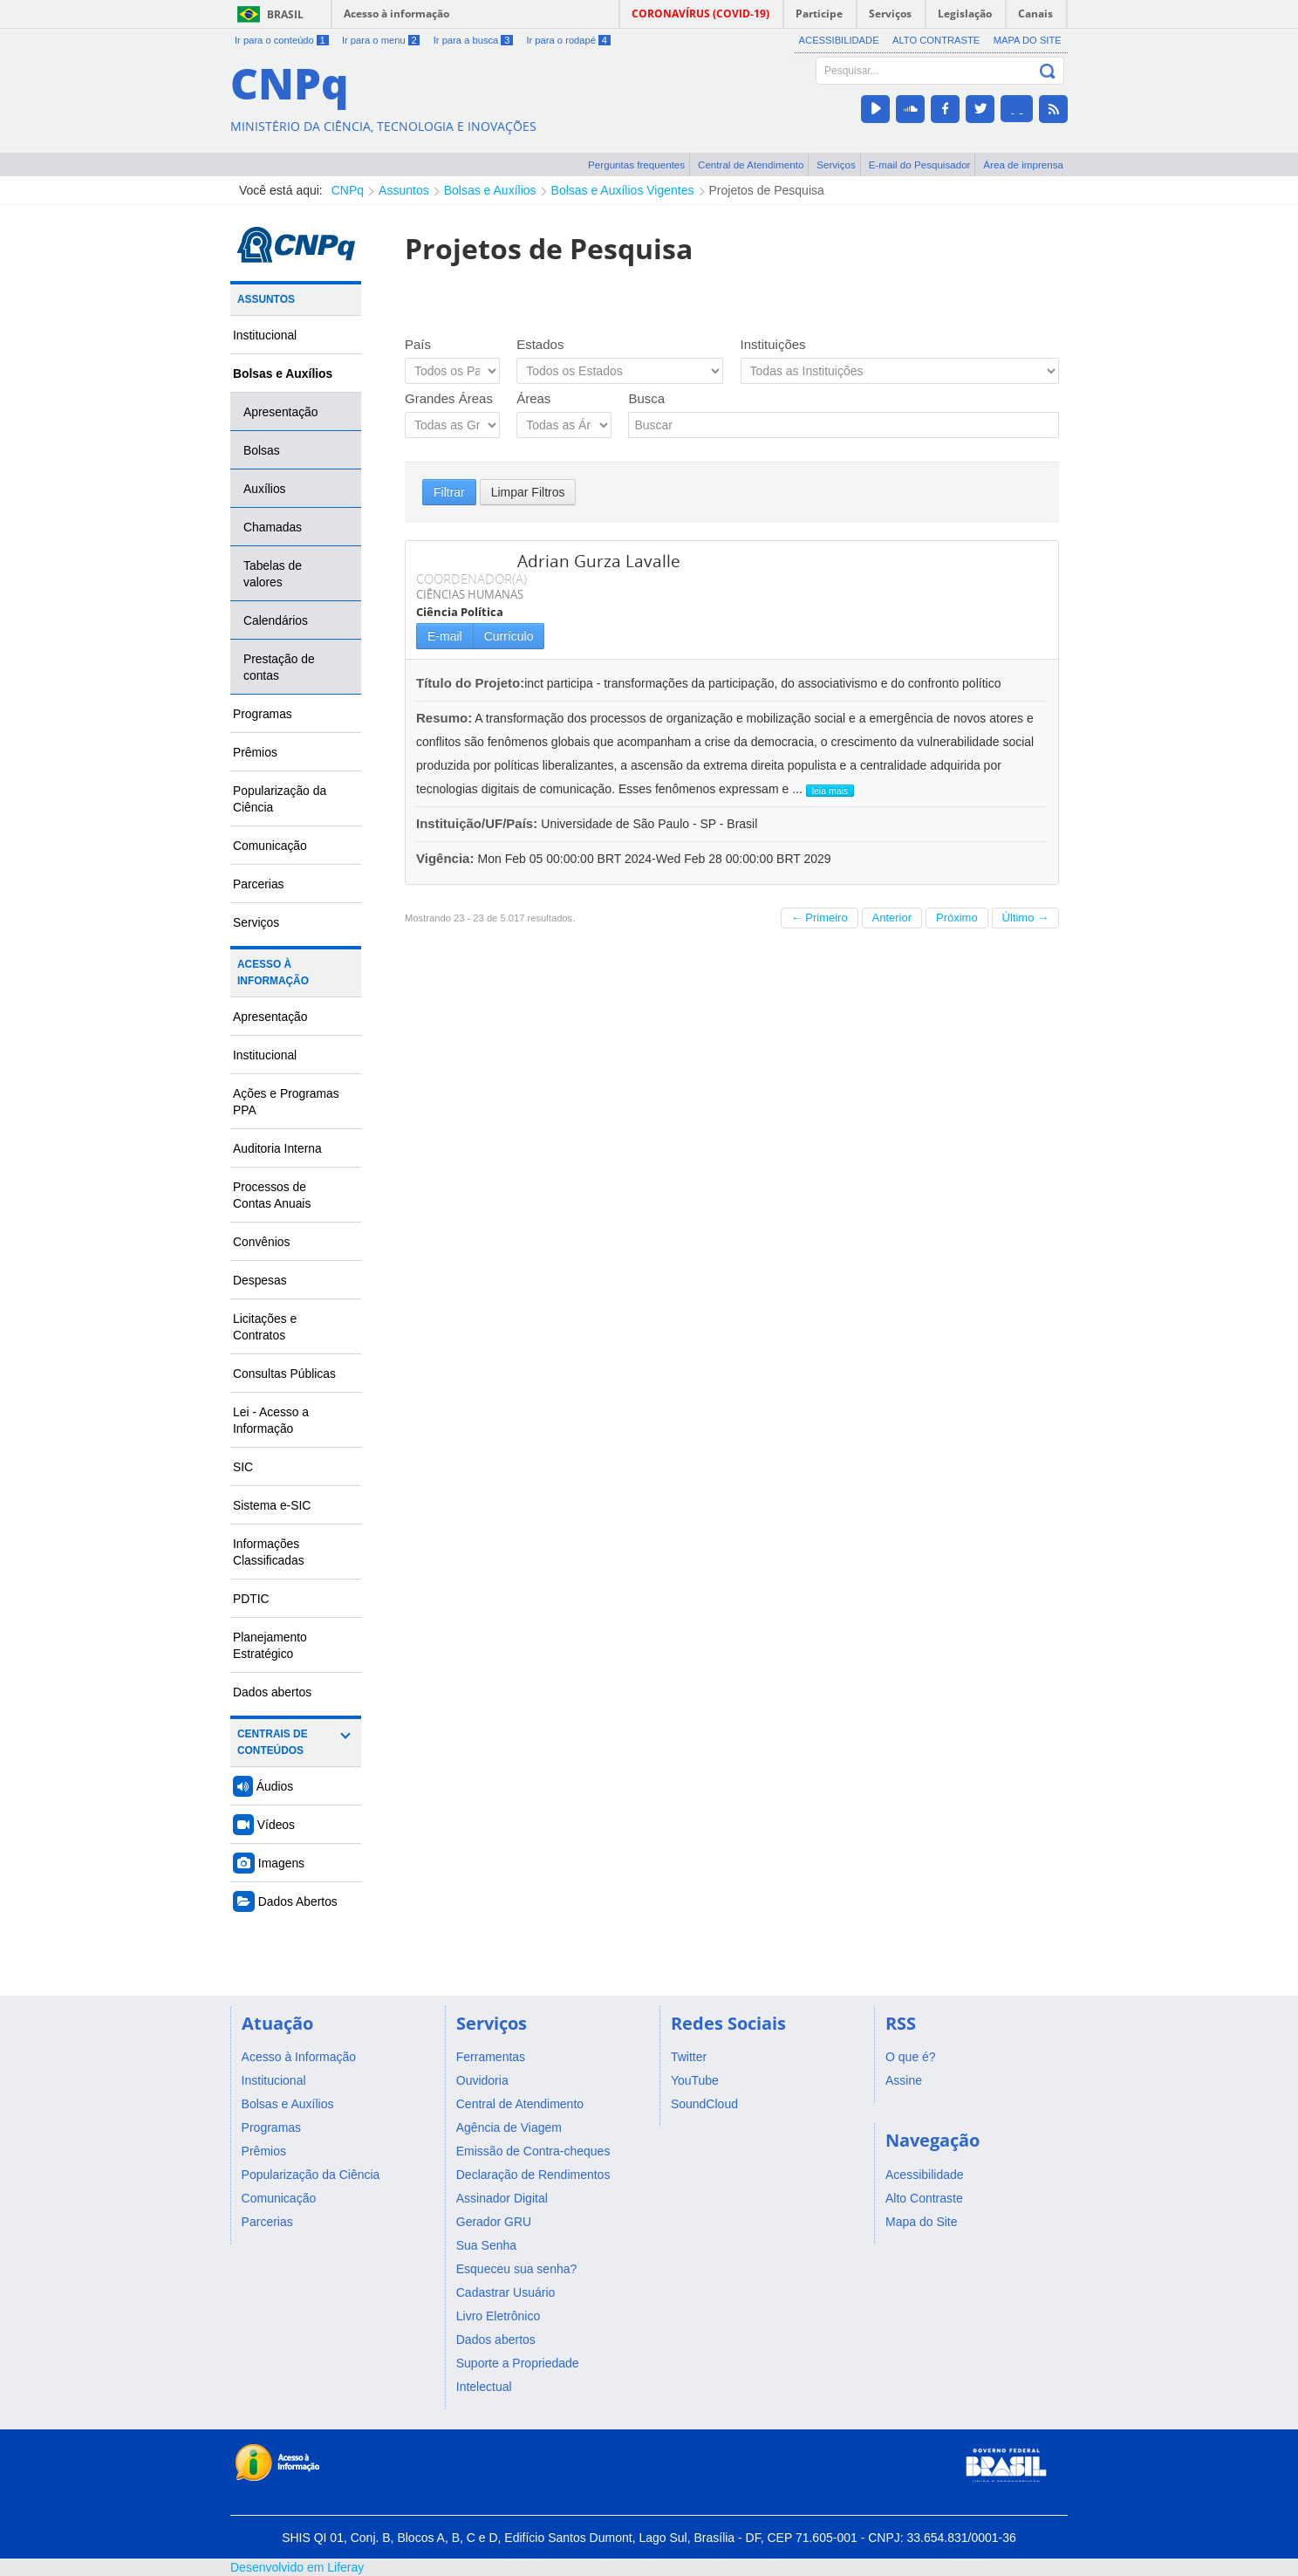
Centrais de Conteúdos (272, 1742)
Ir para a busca (473, 40)
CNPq (347, 190)
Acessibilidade (839, 40)
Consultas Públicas (284, 1373)
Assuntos (404, 190)
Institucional (265, 335)
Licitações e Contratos (265, 1327)
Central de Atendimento (750, 164)
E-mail (444, 636)
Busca (646, 398)
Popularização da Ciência (279, 799)
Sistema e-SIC (272, 1505)
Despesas (260, 1280)
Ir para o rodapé (568, 40)
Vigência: (447, 858)
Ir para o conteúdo (282, 40)
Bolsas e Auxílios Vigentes (622, 190)
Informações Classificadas (268, 1552)
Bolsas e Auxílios (490, 190)
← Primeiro (819, 917)
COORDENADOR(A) (471, 579)
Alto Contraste (936, 40)
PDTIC (251, 1599)
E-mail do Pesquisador (920, 164)
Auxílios (264, 489)
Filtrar (449, 492)
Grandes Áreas (449, 398)
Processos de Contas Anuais (272, 1195)
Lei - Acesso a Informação (271, 1420)
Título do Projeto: (470, 682)
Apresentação (280, 412)
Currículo (509, 636)
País (418, 344)
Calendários (275, 620)
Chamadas (272, 527)
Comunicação (270, 846)
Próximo (957, 917)
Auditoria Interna (277, 1148)
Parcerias (258, 884)
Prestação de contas (279, 667)
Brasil (285, 14)
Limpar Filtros (528, 492)
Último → (1025, 917)
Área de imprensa (1023, 164)
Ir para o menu (381, 40)
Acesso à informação (396, 13)
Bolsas (261, 450)
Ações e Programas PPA (286, 1101)
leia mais (830, 790)
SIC (243, 1467)
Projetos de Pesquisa (766, 190)
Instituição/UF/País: (478, 823)
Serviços (836, 164)
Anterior (892, 917)
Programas (262, 714)
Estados (540, 344)
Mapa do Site (1028, 40)
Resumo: (444, 717)
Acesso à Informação (273, 972)
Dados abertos (272, 1692)
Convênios (261, 1242)
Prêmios (255, 752)
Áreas (533, 398)
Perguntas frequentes (636, 164)
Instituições (773, 344)
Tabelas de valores (272, 573)
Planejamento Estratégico (270, 1645)
